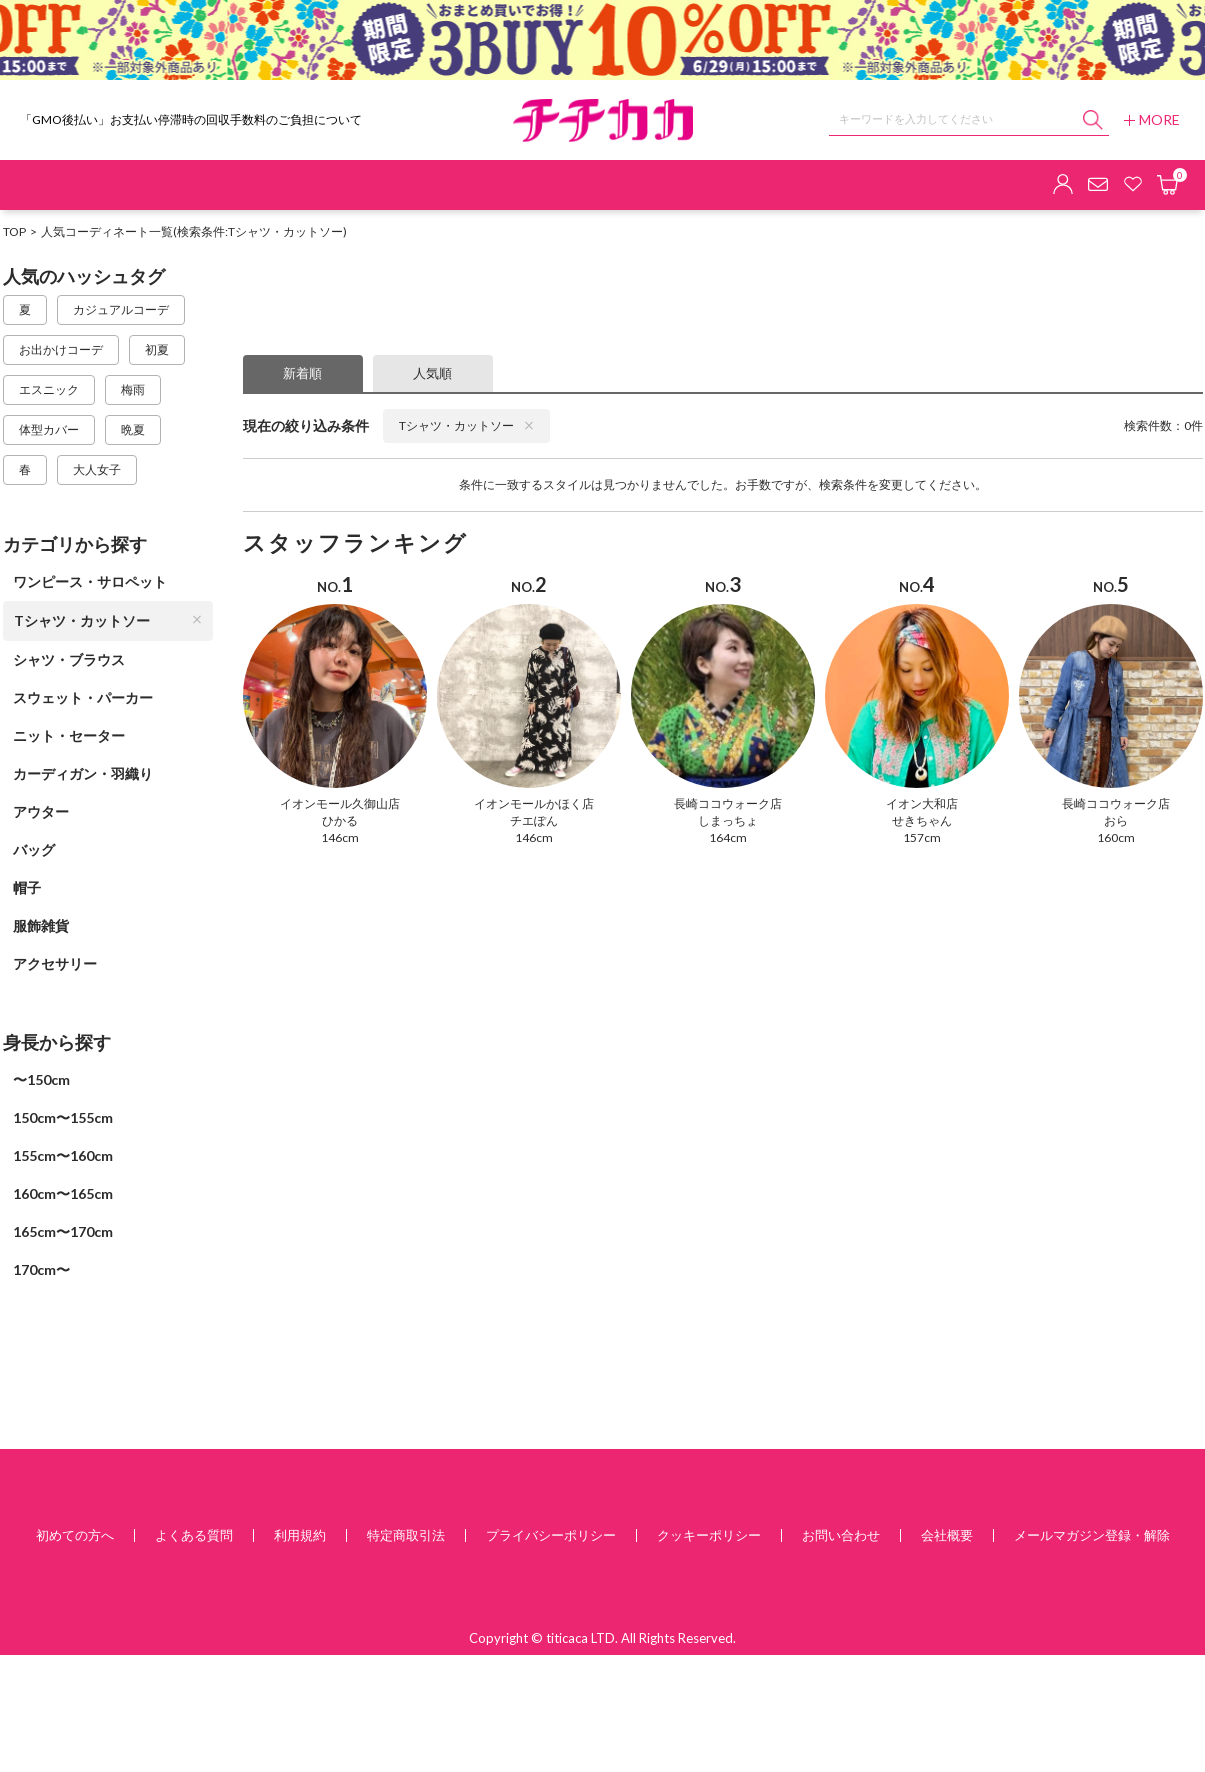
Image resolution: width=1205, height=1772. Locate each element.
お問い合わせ (841, 1535)
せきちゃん (922, 820)
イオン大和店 (922, 803)
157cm (922, 837)
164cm (728, 837)
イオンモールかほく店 (534, 803)
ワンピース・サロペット (90, 581)
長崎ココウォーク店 (728, 803)
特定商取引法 (406, 1535)
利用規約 (300, 1535)
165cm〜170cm (63, 1231)
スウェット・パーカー (83, 697)
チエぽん (534, 820)
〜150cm (41, 1079)
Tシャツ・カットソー (108, 620)
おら (1116, 820)
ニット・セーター (69, 735)
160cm (1116, 837)
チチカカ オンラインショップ (603, 120)
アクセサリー (55, 963)
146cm (340, 837)
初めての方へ (75, 1535)
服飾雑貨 (41, 925)
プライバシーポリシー (551, 1535)
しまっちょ (728, 820)
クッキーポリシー (709, 1535)
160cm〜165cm (63, 1193)
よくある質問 (194, 1535)
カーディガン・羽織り (83, 773)
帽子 (27, 887)
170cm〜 (41, 1269)
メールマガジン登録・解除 (1092, 1535)
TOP (14, 231)
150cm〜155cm (63, 1117)
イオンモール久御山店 (340, 803)
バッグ (34, 849)
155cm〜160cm (63, 1155)
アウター (41, 811)
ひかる (340, 820)
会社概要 (947, 1535)
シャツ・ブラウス (69, 659)
